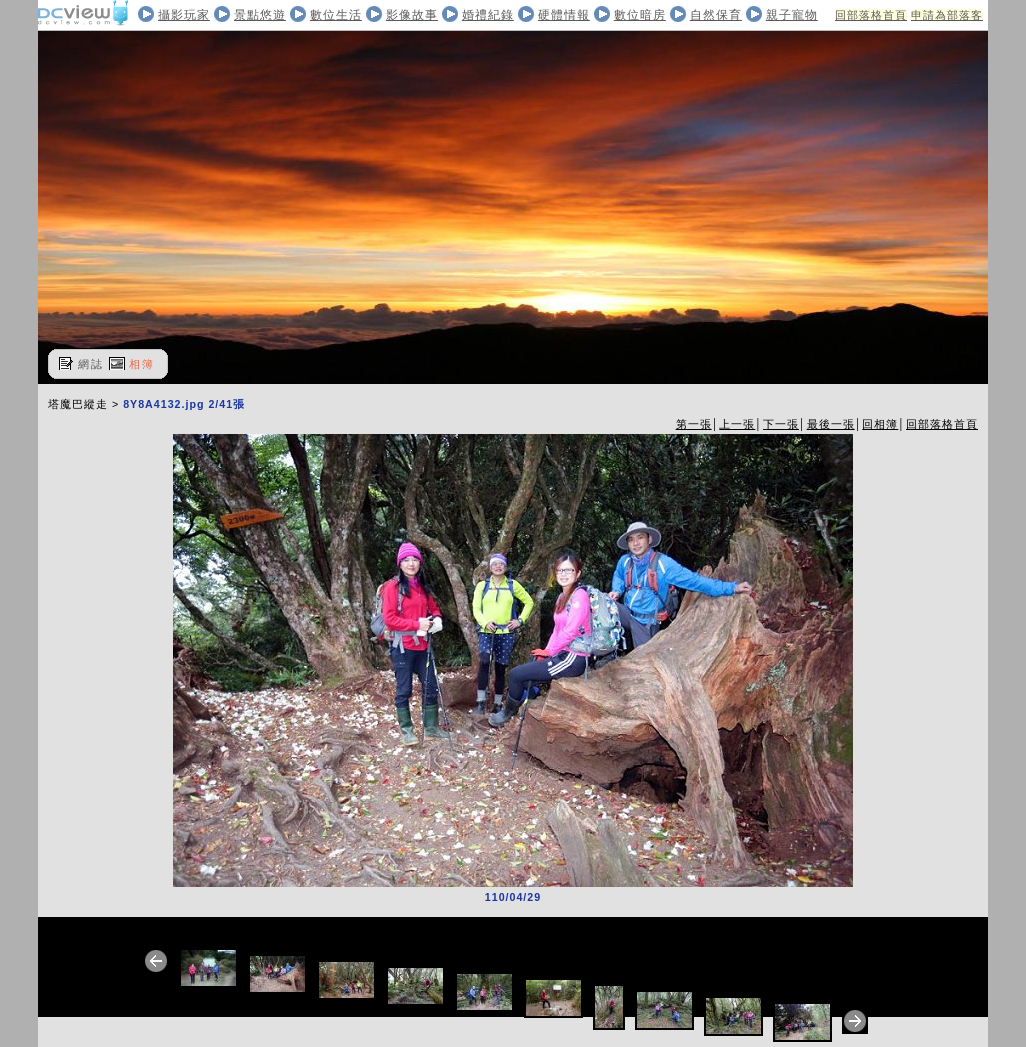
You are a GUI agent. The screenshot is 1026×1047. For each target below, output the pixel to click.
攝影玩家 (184, 15)
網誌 (91, 364)
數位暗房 (640, 15)
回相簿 (880, 424)
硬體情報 (564, 15)
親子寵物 (792, 15)
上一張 (737, 424)
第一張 (694, 424)
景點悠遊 (260, 15)
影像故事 (412, 15)
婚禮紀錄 (488, 15)
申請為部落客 (947, 15)
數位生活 (336, 15)
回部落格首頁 (871, 15)
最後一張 (831, 424)
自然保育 (716, 15)
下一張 (781, 424)
